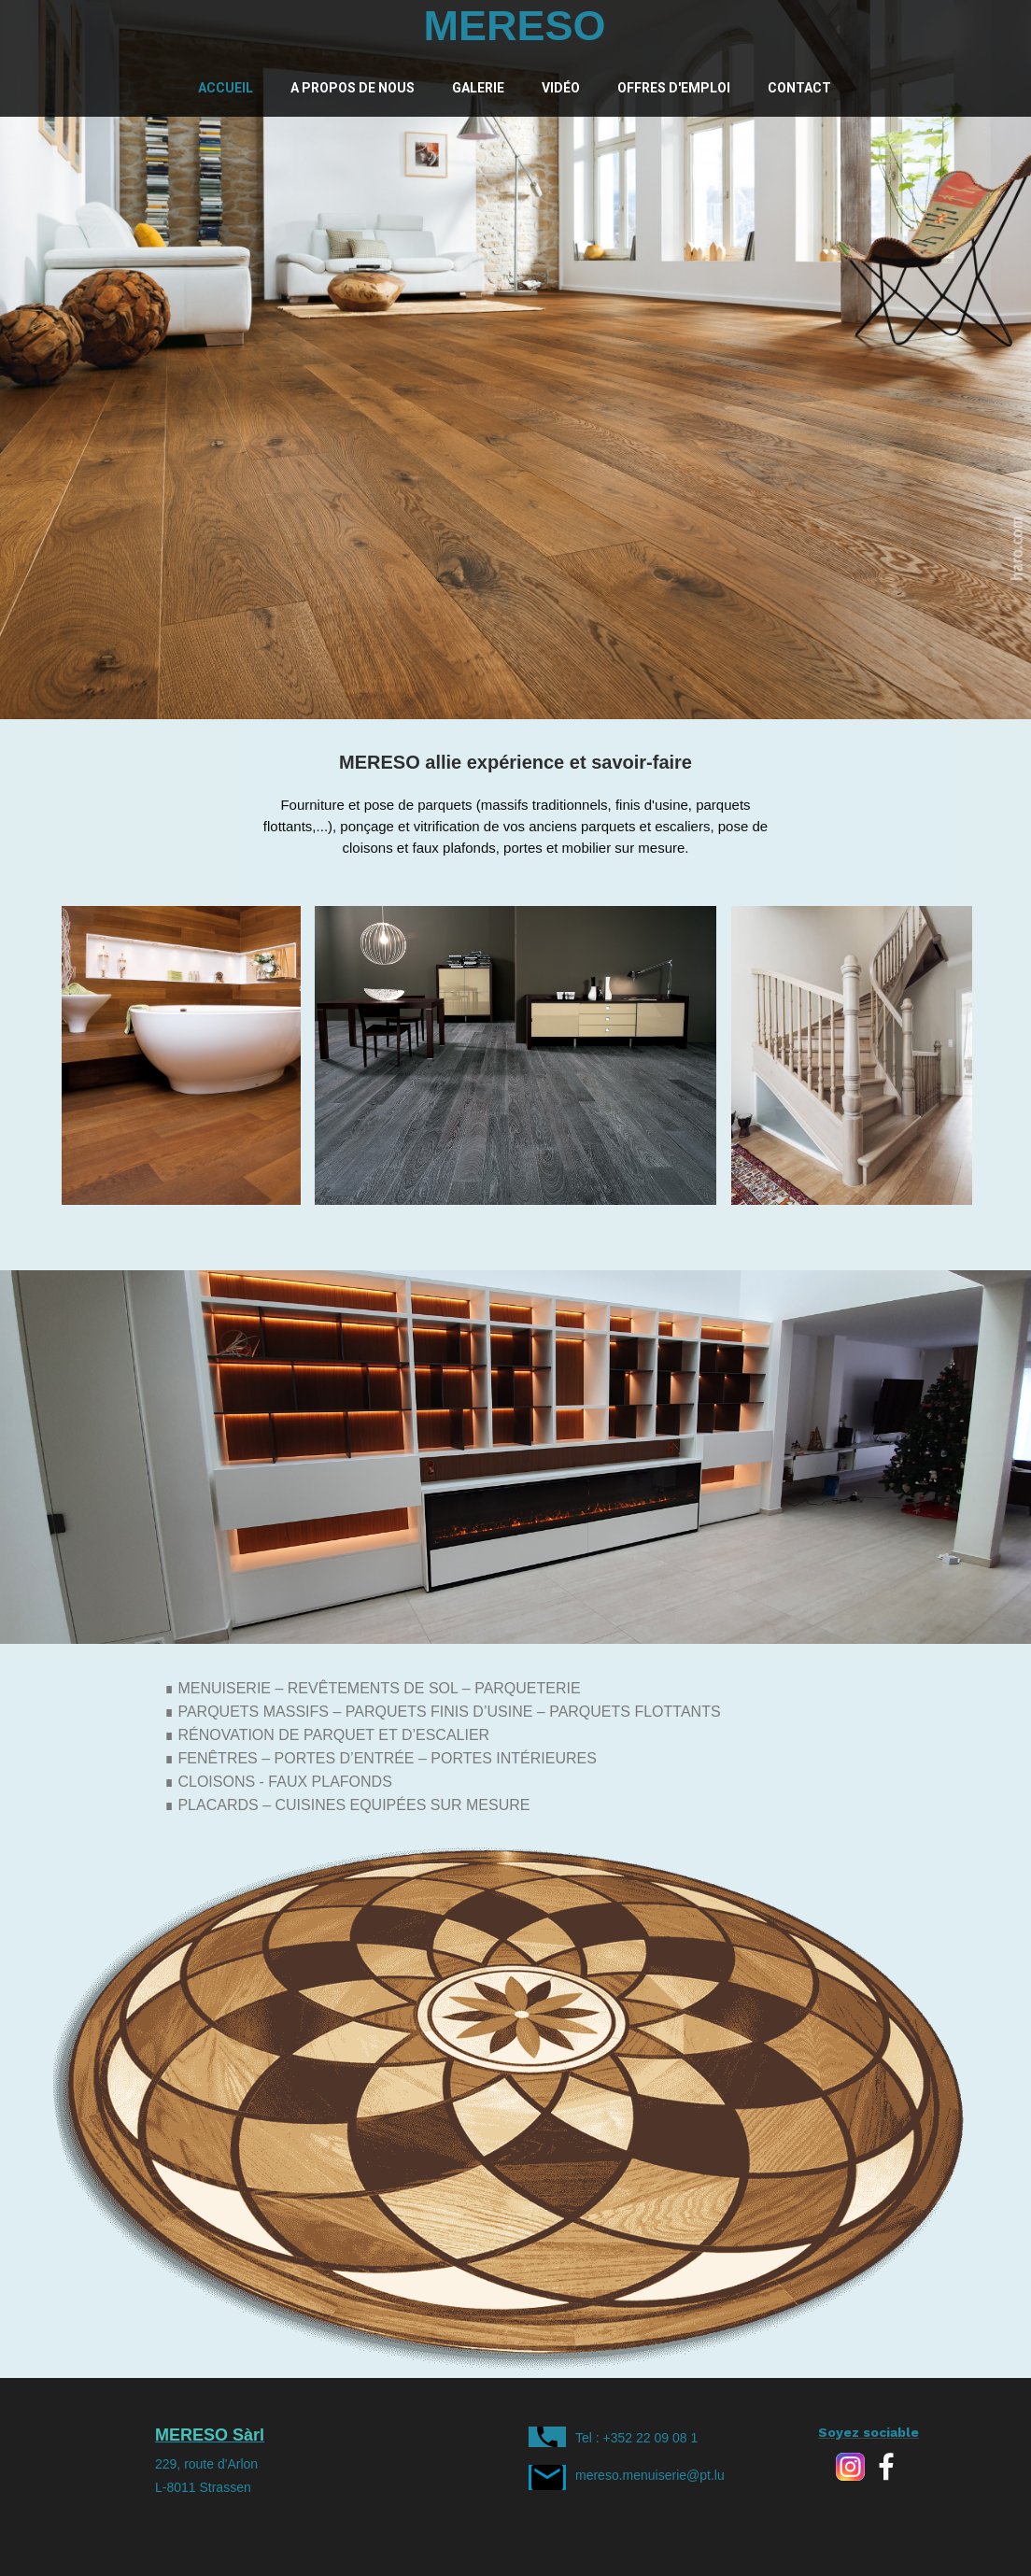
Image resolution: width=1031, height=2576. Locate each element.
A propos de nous (352, 87)
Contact (799, 87)
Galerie (478, 87)
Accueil (225, 87)
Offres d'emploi (673, 87)
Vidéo (561, 87)
